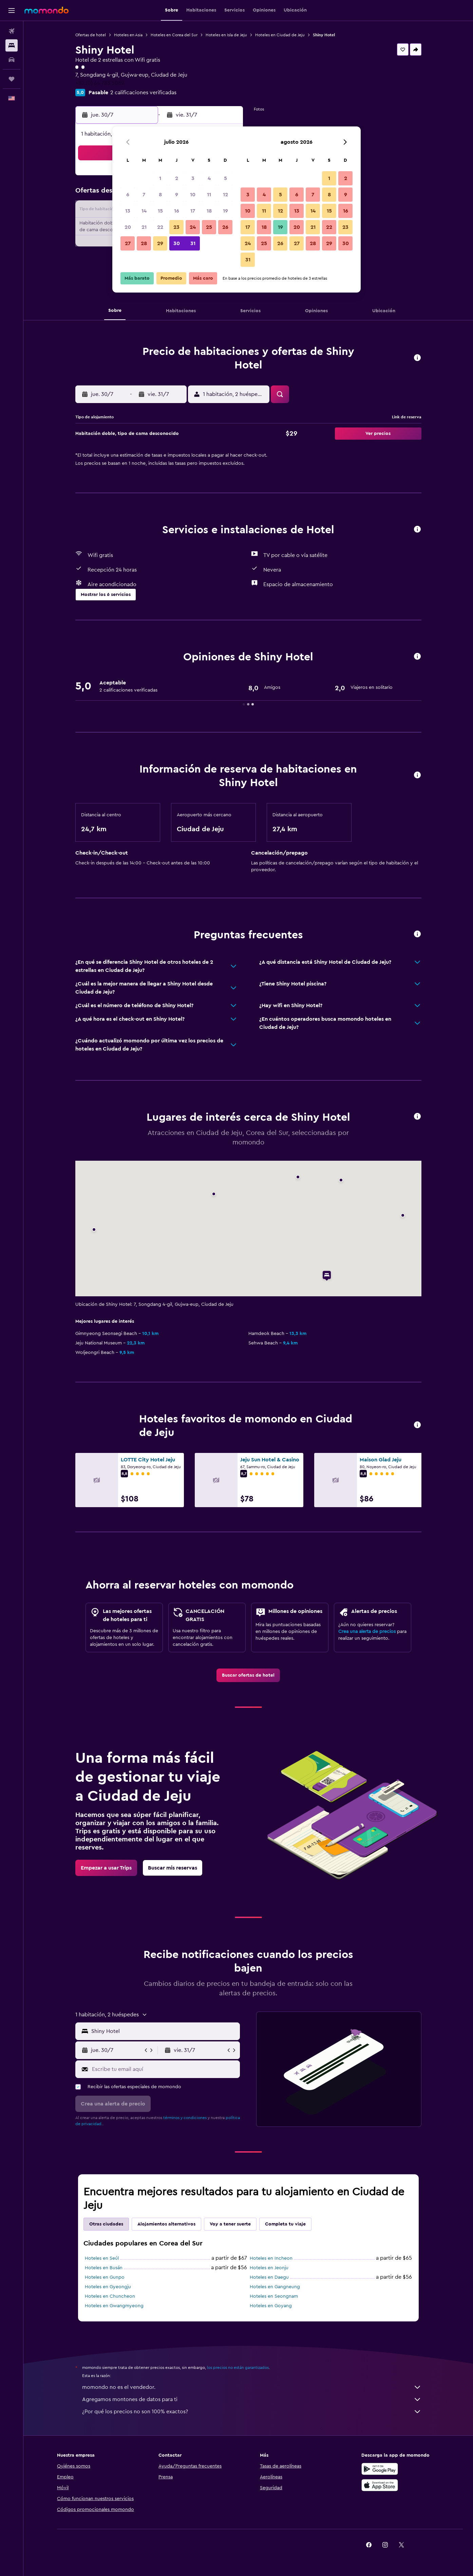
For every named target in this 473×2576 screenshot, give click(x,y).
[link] (248, 1675)
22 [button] (160, 227)
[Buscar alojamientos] (11, 45)
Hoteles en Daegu (269, 2277)
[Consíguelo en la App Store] (379, 2485)
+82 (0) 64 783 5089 (99, 83)
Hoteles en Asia (128, 35)
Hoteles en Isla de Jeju (226, 35)
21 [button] (144, 227)
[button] (11, 10)
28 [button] (144, 243)
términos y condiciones (185, 2118)
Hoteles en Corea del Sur (174, 35)
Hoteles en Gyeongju (108, 2286)
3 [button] (192, 178)
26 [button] (225, 227)
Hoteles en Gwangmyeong (114, 2305)
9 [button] (176, 194)
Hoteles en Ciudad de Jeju (280, 35)
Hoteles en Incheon (271, 2258)
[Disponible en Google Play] (379, 2469)
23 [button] (176, 227)
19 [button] (225, 211)
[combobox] (164, 2031)
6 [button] (127, 194)
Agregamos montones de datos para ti (251, 2399)
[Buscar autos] (11, 59)
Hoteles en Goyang (271, 2305)
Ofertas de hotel (90, 35)
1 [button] (160, 178)
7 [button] (144, 194)
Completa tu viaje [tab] (285, 2224)
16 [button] (176, 211)
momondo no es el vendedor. (251, 2387)
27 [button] (128, 243)
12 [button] (225, 194)
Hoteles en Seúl (102, 2258)
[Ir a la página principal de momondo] (46, 10)
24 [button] (193, 227)
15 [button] (160, 211)
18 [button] (209, 211)
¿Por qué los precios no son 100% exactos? (251, 2412)
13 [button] (127, 211)
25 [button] (209, 227)
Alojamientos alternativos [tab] (166, 2224)
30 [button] (176, 243)
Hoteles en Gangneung (275, 2286)
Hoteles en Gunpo (105, 2277)
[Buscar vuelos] (11, 31)
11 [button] (209, 194)
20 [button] (128, 227)
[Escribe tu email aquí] (164, 2069)
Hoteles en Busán (103, 2267)
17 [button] (192, 211)
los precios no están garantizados (238, 2367)
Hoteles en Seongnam (274, 2296)
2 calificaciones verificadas (143, 92)
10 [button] (192, 194)
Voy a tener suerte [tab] (230, 2224)
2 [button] (176, 178)
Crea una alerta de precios (367, 1631)
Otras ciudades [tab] (106, 2224)
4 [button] (209, 178)
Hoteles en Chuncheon (110, 2296)
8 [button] (160, 194)
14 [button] (144, 211)
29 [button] (160, 243)
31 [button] (192, 243)
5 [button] (225, 178)
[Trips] (11, 79)
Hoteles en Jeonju (269, 2267)
